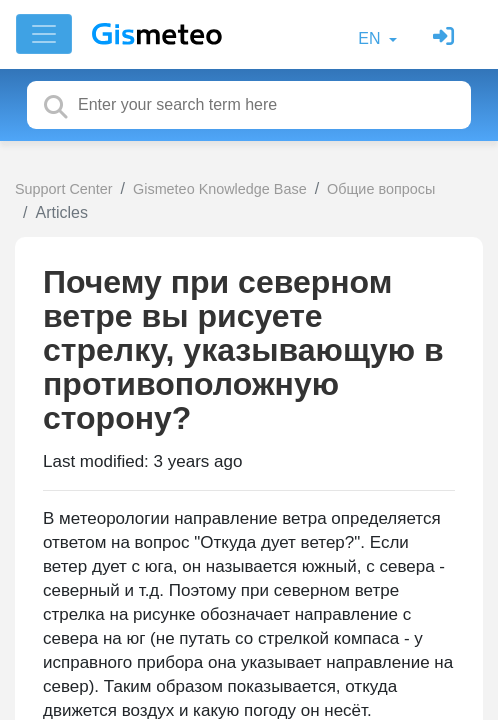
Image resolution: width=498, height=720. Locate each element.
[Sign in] (446, 38)
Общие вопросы (381, 189)
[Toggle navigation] (44, 34)
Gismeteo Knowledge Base (220, 189)
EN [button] (371, 38)
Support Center (64, 189)
